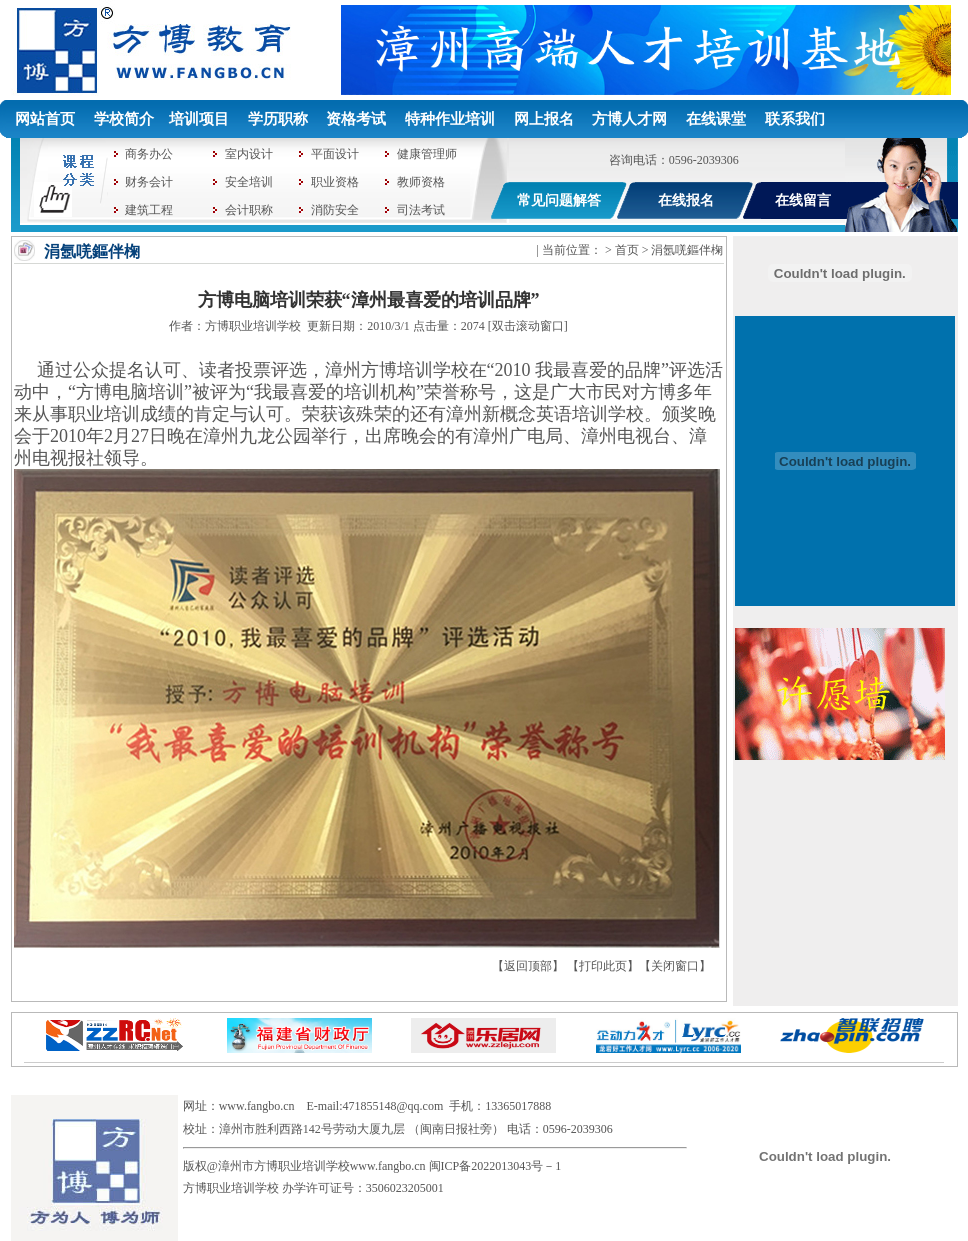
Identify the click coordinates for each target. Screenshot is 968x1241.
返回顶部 (528, 966)
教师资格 (421, 182)
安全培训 (249, 182)
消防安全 (335, 210)
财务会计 (149, 182)
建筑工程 (149, 210)
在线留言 (803, 200)
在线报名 (686, 200)
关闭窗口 (675, 966)
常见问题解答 (559, 200)
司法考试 (421, 210)
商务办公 (149, 154)
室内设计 (249, 154)
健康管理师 (427, 154)
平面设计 (335, 154)
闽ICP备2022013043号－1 (495, 1166)
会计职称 (249, 210)
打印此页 (603, 966)
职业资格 (335, 182)
